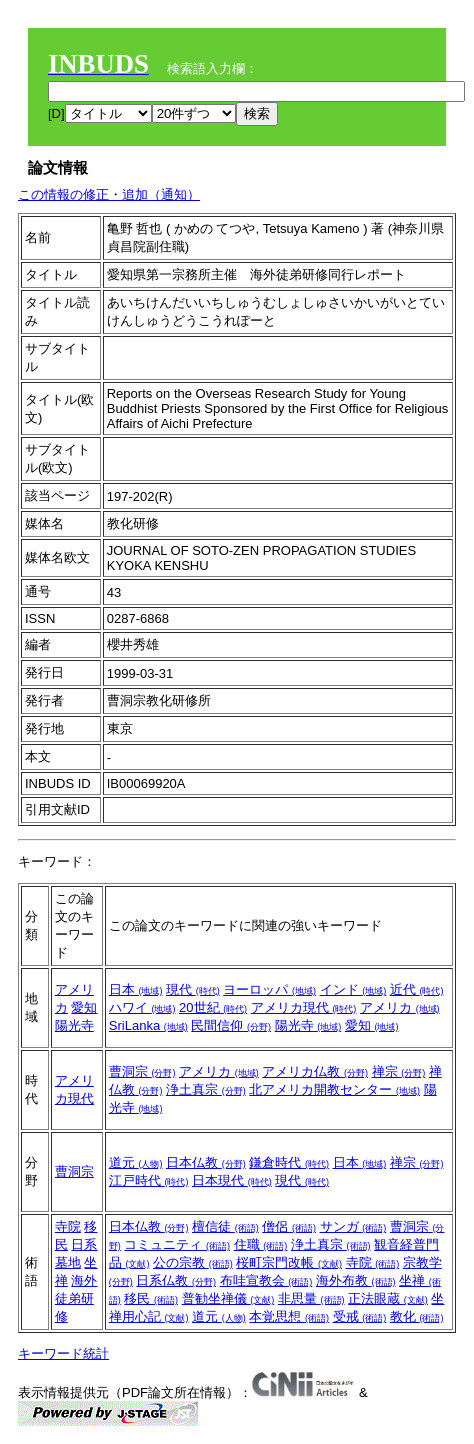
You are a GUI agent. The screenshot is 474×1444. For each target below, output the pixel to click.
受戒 (360, 1316)
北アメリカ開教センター (334, 1089)
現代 (193, 989)
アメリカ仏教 (315, 1071)
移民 (151, 1298)
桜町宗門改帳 (289, 1262)
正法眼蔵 (388, 1298)
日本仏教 (206, 1162)
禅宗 (399, 1071)
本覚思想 (289, 1316)
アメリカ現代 (304, 1007)
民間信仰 (231, 1025)
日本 (136, 989)
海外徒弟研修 (76, 1298)
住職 (261, 1244)
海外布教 (356, 1280)
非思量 (311, 1298)
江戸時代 (149, 1180)
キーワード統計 (63, 1353)
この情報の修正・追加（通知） (109, 194)
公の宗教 (193, 1262)
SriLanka (148, 1025)
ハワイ (142, 1007)
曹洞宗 (142, 1071)
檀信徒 (225, 1226)
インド (353, 989)
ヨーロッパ (269, 989)
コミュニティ (177, 1244)
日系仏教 (176, 1280)
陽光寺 (74, 1025)
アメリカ (400, 1007)
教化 (417, 1316)
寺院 (68, 1226)
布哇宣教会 (266, 1280)
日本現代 (232, 1180)
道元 (136, 1162)
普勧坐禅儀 (228, 1298)
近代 (417, 989)
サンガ (353, 1226)
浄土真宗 (206, 1089)
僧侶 (289, 1226)
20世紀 (213, 1007)
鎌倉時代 (289, 1162)
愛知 (84, 1007)
